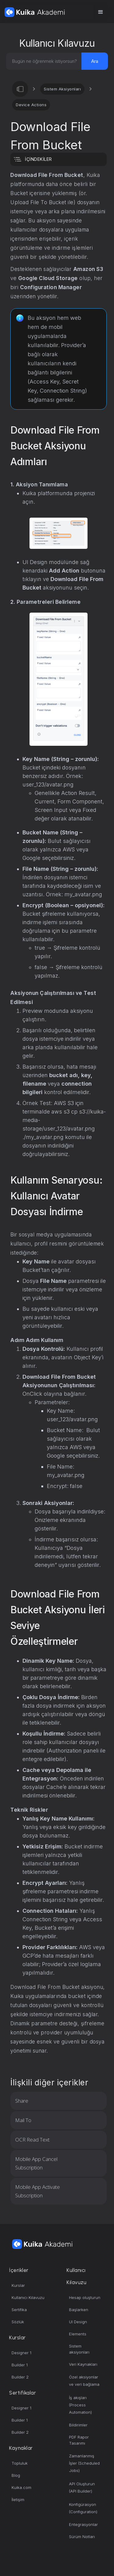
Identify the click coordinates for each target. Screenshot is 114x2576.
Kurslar (18, 2285)
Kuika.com (21, 2487)
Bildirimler (78, 2424)
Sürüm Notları (82, 2536)
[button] (100, 12)
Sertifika (19, 2309)
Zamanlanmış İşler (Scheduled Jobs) (84, 2463)
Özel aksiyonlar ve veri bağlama (84, 2381)
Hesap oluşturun (84, 2297)
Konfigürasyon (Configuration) (83, 2508)
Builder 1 (20, 2364)
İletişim (18, 2499)
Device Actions (31, 104)
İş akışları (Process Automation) (80, 2405)
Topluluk (20, 2463)
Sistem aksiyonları (79, 2349)
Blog (16, 2475)
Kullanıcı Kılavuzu (28, 2297)
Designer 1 (21, 2352)
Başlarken (78, 2309)
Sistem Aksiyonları (62, 88)
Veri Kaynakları (83, 2364)
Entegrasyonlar (83, 2524)
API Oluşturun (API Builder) (82, 2487)
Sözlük (18, 2321)
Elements (77, 2333)
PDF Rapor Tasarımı (79, 2440)
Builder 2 (20, 2377)
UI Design (78, 2321)
